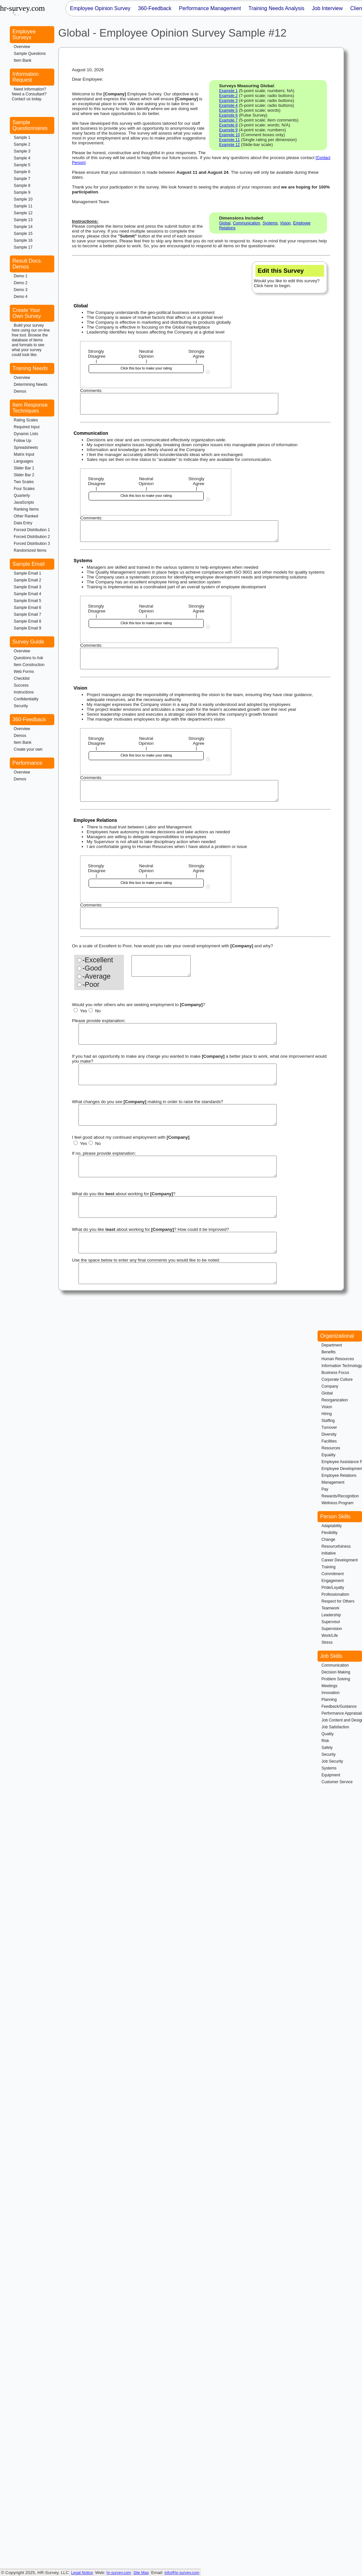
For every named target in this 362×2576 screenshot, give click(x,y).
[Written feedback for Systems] (179, 658)
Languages (23, 461)
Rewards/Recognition (340, 1496)
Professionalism (335, 1594)
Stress (327, 1642)
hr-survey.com (119, 2572)
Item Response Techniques (30, 408)
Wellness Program (337, 1503)
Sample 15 (23, 233)
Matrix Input (24, 454)
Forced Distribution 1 (32, 530)
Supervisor (330, 1622)
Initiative (328, 1553)
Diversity (328, 1434)
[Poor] (79, 985)
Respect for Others (337, 1601)
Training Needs (30, 368)
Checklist (22, 678)
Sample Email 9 (27, 628)
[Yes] (76, 1010)
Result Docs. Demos (27, 263)
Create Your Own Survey (26, 313)
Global (225, 223)
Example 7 (228, 120)
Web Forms (24, 671)
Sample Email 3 (27, 587)
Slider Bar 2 (24, 475)
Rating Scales (26, 420)
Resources (330, 1448)
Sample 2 (22, 144)
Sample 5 (22, 165)
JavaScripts (24, 502)
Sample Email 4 (27, 594)
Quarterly (22, 495)
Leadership (331, 1615)
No (95, 1010)
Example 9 (228, 130)
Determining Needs (30, 384)
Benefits (328, 1352)
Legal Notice (82, 2572)
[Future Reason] (177, 1166)
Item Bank (22, 60)
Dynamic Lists (26, 434)
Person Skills (335, 1516)
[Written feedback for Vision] (179, 791)
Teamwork (330, 1608)
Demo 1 (20, 276)
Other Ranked (26, 516)
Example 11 (229, 140)
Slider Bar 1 (24, 468)
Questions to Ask (28, 658)
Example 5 (228, 110)
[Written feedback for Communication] (179, 531)
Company (329, 1386)
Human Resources (337, 1359)
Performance (27, 763)
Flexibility (329, 1532)
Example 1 (228, 91)
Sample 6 (22, 172)
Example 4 (228, 105)
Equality (328, 1455)
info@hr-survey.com (181, 2572)
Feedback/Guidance (338, 1706)
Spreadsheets (26, 447)
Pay (324, 1489)
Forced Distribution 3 (32, 543)
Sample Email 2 (27, 580)
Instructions (24, 692)
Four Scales (24, 488)
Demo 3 (20, 289)
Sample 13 (23, 220)
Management (332, 1482)
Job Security (332, 1761)
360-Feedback (29, 719)
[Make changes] (177, 1074)
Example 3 (228, 100)
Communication (246, 223)
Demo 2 (20, 283)
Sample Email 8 (27, 621)
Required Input (27, 427)
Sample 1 (22, 137)
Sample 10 (23, 199)
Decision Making (335, 1672)
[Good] (79, 968)
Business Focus (335, 1372)
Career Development (339, 1560)
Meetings (329, 1686)
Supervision (331, 1628)
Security (21, 706)
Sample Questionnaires (30, 125)
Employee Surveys (24, 34)
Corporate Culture (337, 1379)
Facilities (329, 1441)
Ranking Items (26, 509)
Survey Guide (28, 641)
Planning (329, 1699)
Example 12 (229, 144)
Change (328, 1539)
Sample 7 (22, 178)
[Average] (79, 976)
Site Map (141, 2572)
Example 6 (228, 115)
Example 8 (228, 125)
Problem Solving (335, 1679)
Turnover (329, 1427)
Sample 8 (22, 185)
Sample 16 (23, 240)
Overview (22, 46)
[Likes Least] (177, 1242)
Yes (80, 1010)
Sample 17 (23, 247)
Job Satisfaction (335, 1727)
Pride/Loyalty (332, 1587)
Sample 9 (22, 192)
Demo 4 (20, 296)
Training (328, 1567)
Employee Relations (338, 1475)
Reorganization (334, 1400)
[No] (91, 1010)
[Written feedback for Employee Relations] (179, 918)
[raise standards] (177, 1115)
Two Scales (24, 482)
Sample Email (28, 564)
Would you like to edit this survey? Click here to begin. (289, 276)
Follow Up (22, 440)
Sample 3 (22, 151)
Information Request (25, 77)
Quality (327, 1734)
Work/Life (329, 1635)
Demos (20, 391)
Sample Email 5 (27, 600)
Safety (327, 1747)
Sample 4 (22, 158)
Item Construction (29, 664)
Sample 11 (23, 206)
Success (21, 685)
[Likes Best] (177, 1207)
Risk (325, 1740)
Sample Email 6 (27, 607)
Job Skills (331, 1656)
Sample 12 (23, 213)
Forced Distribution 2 (32, 536)
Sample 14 (23, 226)
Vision (285, 223)
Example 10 (229, 135)
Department (331, 1345)
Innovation (330, 1692)
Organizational (337, 1336)
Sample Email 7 (27, 614)
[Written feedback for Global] (179, 404)
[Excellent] (79, 960)
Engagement (332, 1580)
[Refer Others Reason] (177, 1034)
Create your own (28, 749)
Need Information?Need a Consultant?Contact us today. (29, 94)
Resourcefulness (336, 1546)
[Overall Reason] (161, 966)
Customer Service (337, 1782)
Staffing (328, 1420)
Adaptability (331, 1526)
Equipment (330, 1775)
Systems (270, 223)
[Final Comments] (177, 1273)
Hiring (326, 1413)
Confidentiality (26, 699)
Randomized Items (30, 550)
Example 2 (228, 95)
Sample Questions (30, 53)
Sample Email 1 (27, 573)
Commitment (332, 1574)
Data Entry (23, 523)
